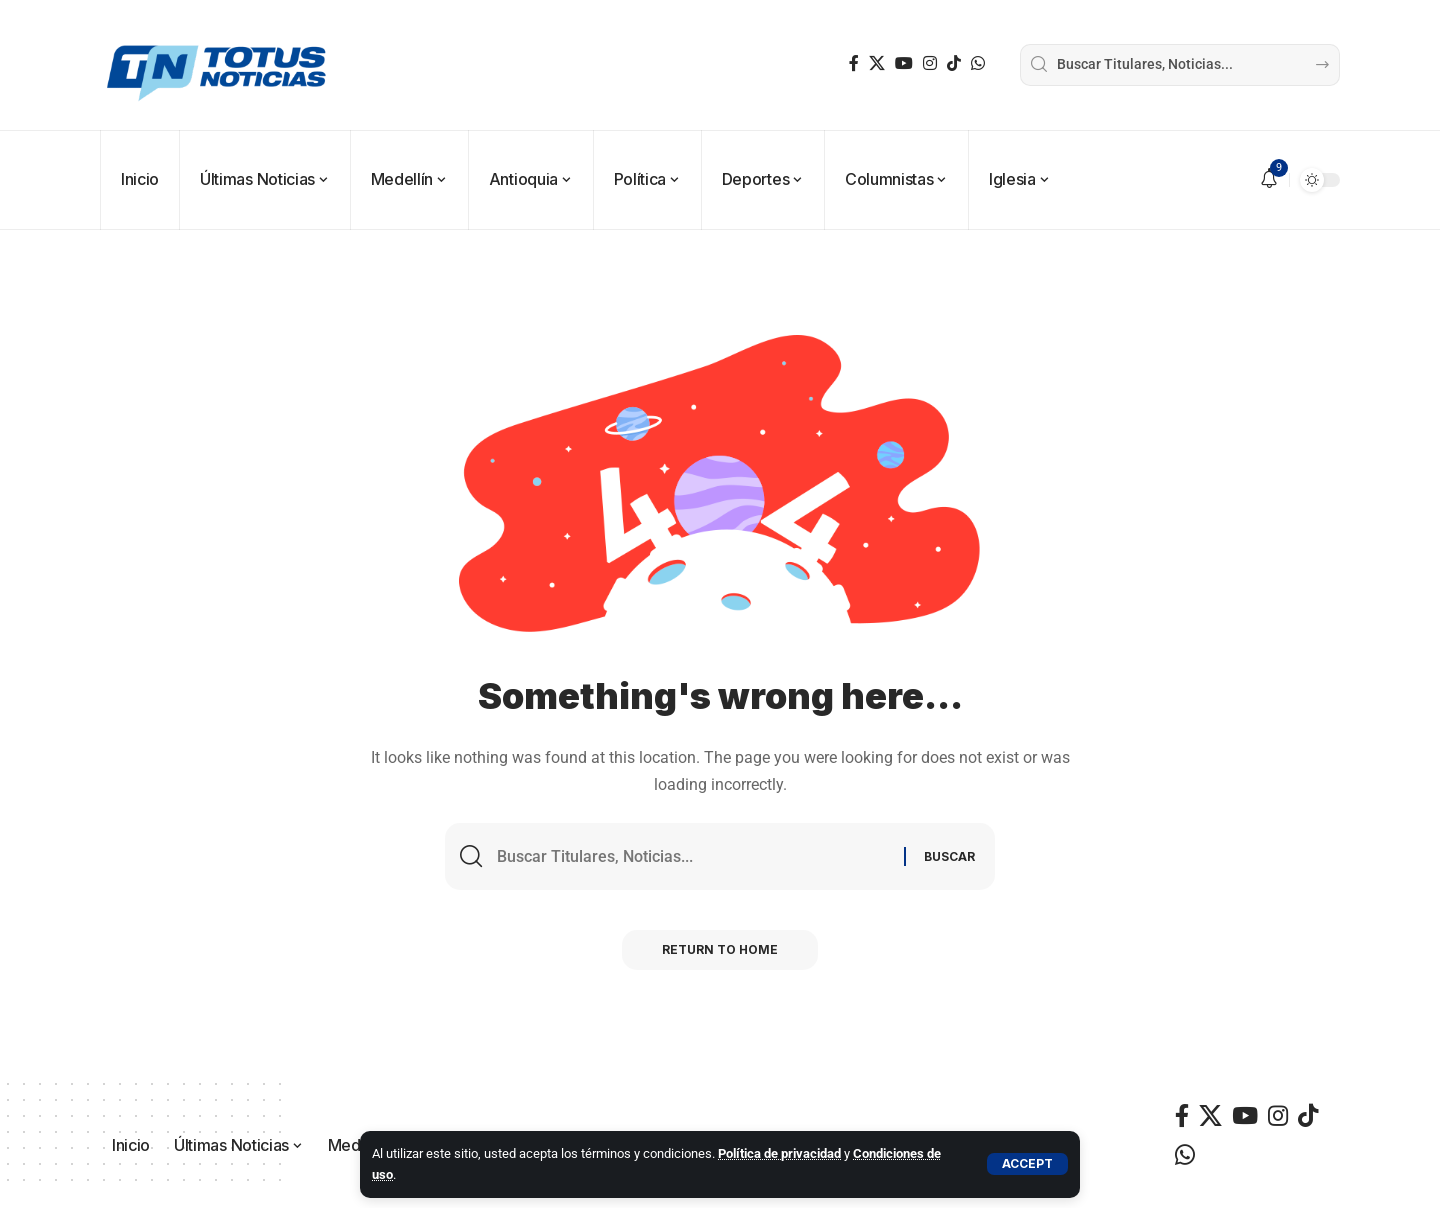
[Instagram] (930, 63)
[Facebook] (854, 63)
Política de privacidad (779, 1153)
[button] (1027, 1164)
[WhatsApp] (978, 63)
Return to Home (720, 949)
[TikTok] (954, 63)
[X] (877, 63)
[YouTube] (904, 63)
